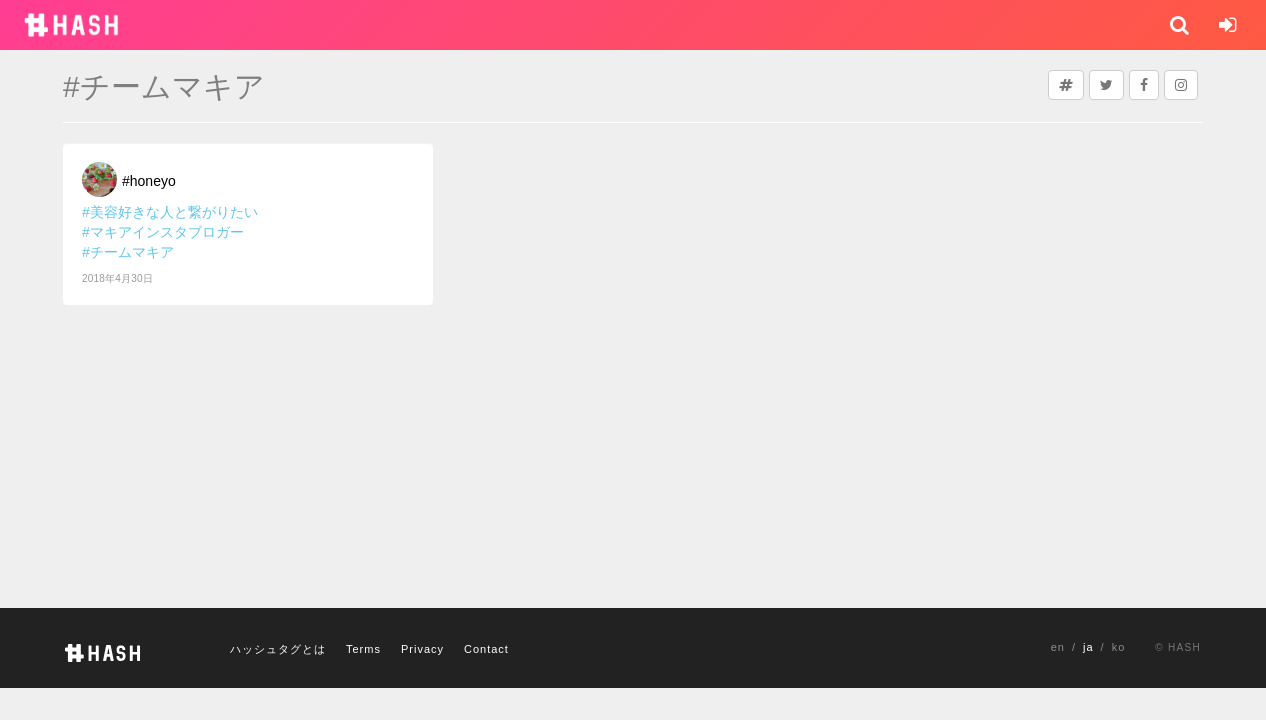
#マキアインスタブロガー (163, 232)
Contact (486, 649)
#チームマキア (128, 252)
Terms (363, 649)
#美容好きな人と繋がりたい (170, 212)
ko (1119, 647)
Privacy (422, 649)
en (1058, 647)
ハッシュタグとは (278, 649)
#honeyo (149, 181)
